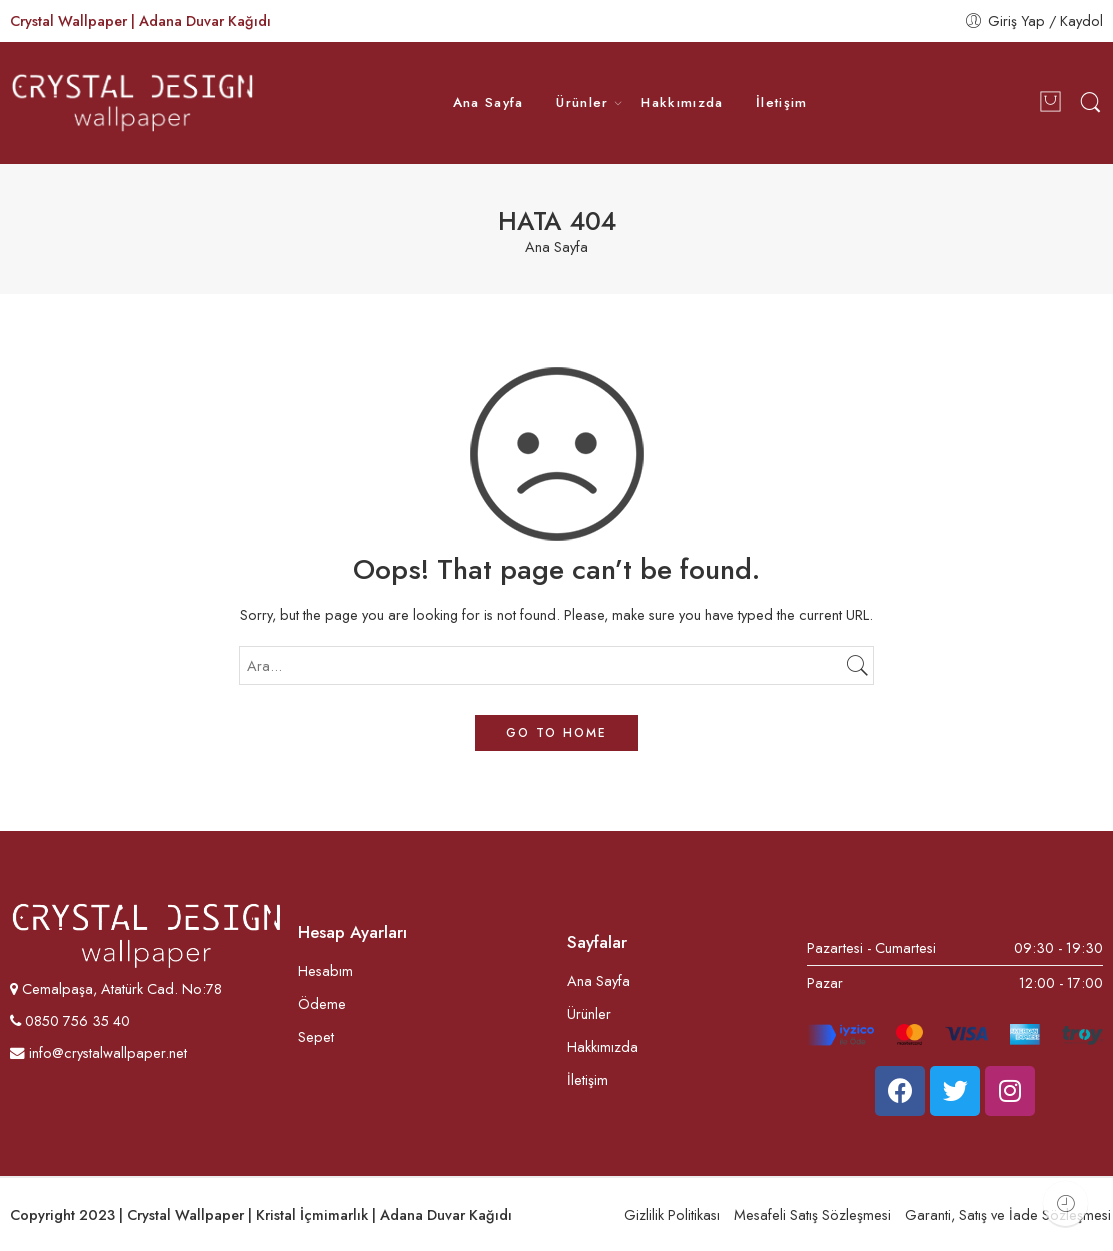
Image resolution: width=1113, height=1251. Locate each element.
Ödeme (322, 1003)
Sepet (316, 1036)
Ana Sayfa (488, 102)
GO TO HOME (556, 733)
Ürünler (582, 102)
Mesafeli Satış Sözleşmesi (812, 1214)
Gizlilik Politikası (672, 1214)
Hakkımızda (682, 102)
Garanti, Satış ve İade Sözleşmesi (1008, 1214)
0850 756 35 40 (75, 1020)
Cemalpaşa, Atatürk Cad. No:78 (122, 988)
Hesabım (325, 970)
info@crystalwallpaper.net (98, 1052)
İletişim (782, 102)
